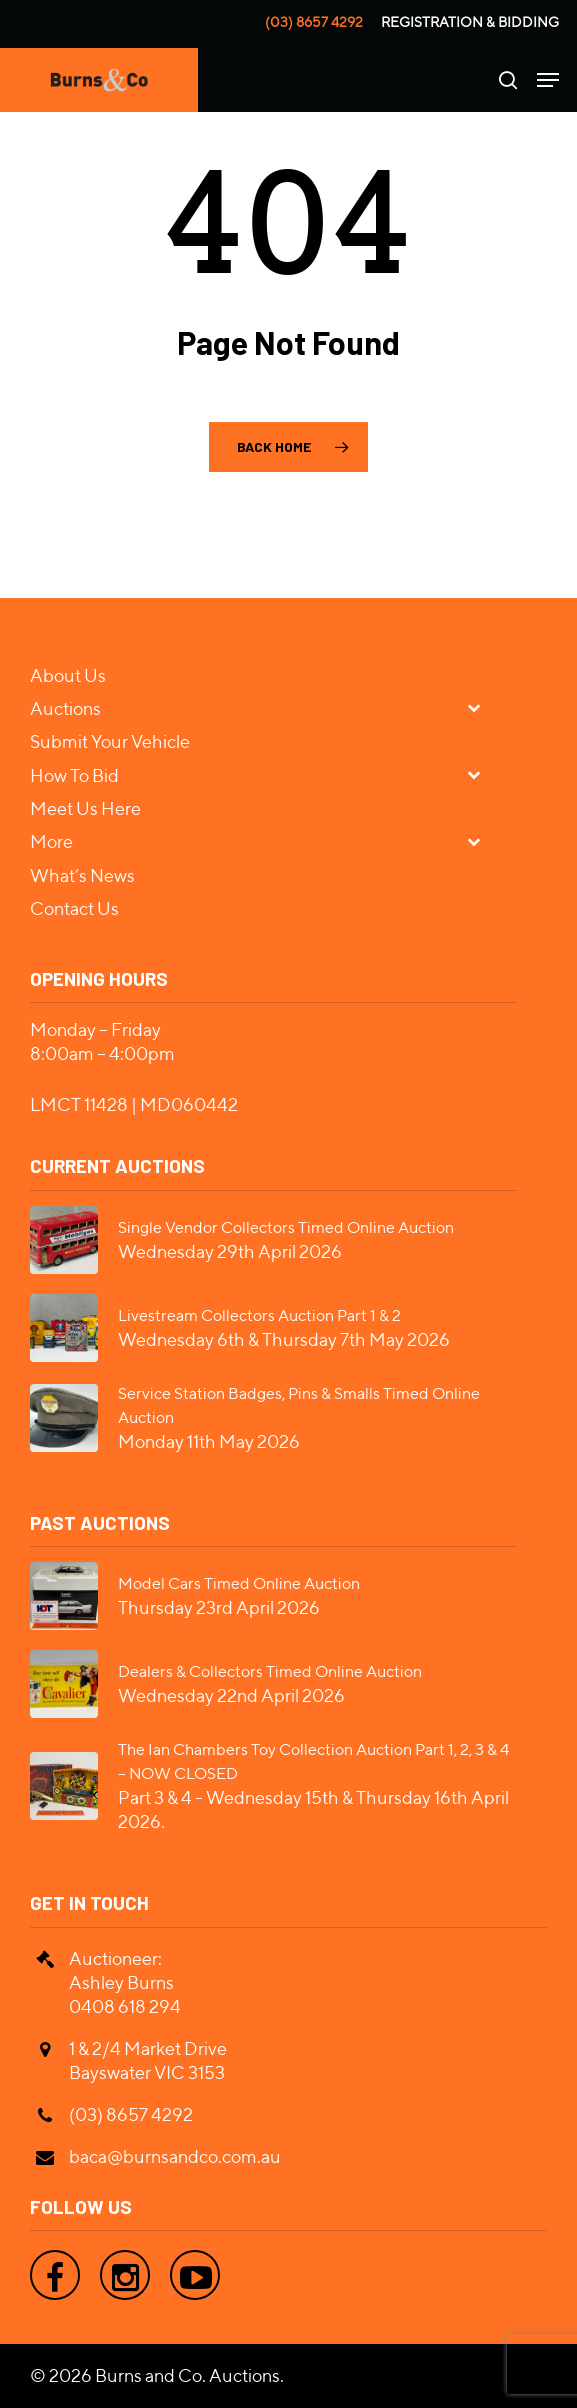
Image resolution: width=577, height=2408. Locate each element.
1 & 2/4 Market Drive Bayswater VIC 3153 (148, 2060)
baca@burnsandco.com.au (175, 2156)
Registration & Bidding (470, 22)
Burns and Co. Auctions (187, 2375)
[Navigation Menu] (548, 80)
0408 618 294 (125, 2006)
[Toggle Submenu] (482, 707)
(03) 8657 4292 (314, 22)
